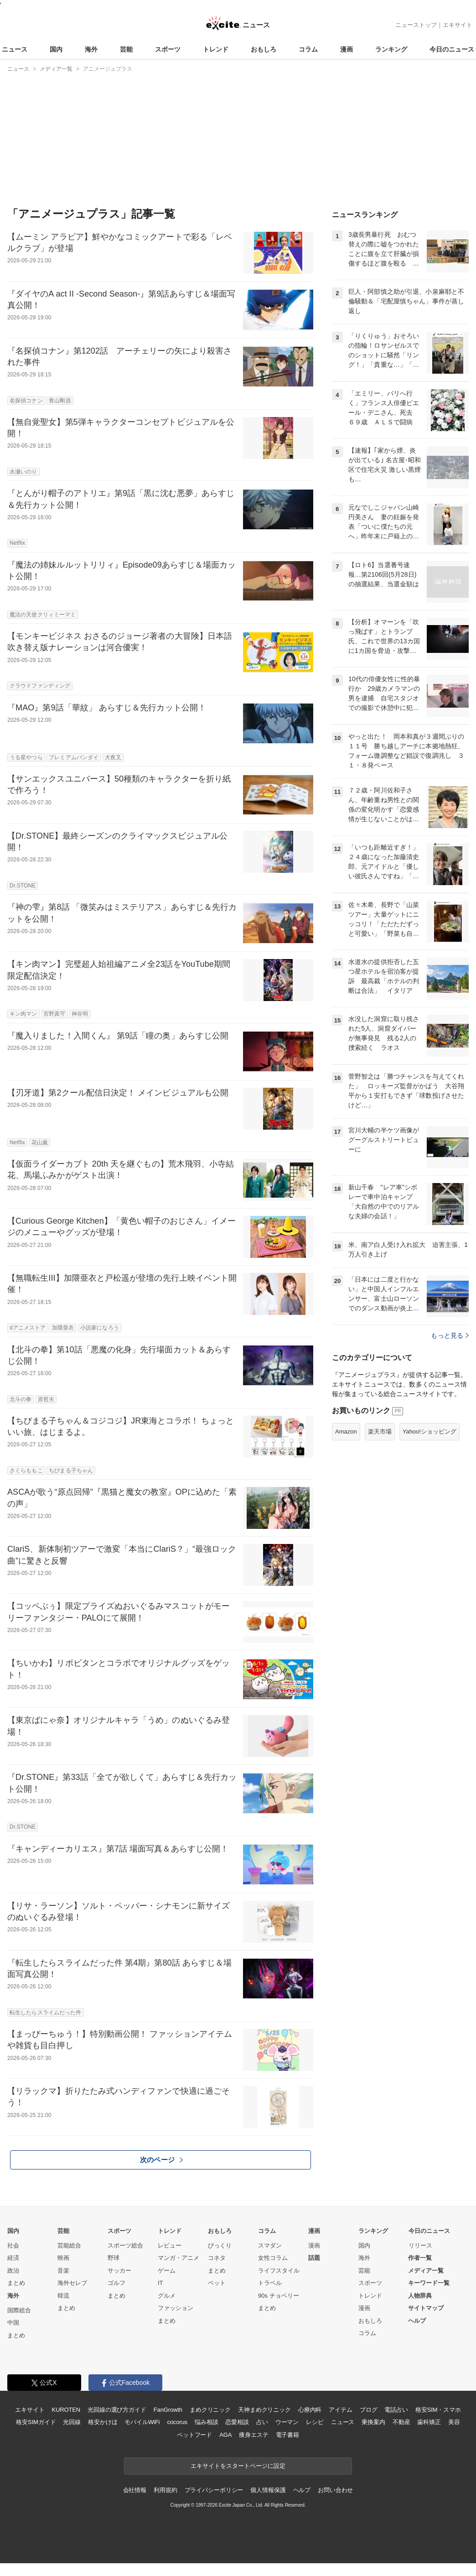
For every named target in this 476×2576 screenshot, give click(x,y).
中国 (13, 2322)
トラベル (270, 2282)
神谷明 (80, 1014)
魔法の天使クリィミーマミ (43, 614)
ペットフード (194, 2434)
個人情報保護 (267, 2490)
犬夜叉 (113, 757)
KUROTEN (66, 2409)
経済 (13, 2257)
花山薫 (39, 1142)
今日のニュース (451, 49)
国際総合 (19, 2310)
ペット (217, 2282)
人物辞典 (420, 2295)
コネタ (217, 2257)
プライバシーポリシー (214, 2490)
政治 (13, 2270)
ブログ (369, 2409)
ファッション (175, 2308)
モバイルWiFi (142, 2422)
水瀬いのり (23, 472)
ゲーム (167, 2270)
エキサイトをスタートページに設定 (238, 2465)
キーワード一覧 (429, 2282)
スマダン (270, 2245)
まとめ (16, 2282)
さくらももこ (26, 1470)
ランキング (391, 49)
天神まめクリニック (264, 2409)
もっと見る (450, 1335)
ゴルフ (116, 2282)
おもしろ (263, 49)
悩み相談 (206, 2422)
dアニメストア (28, 1328)
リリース (420, 2245)
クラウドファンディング (40, 686)
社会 (13, 2245)
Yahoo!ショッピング (429, 1431)
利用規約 (165, 2490)
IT (160, 2282)
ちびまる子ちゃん (71, 1470)
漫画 (346, 49)
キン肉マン (23, 1014)
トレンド (215, 49)
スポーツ (168, 49)
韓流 (63, 2295)
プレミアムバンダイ (73, 757)
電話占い (396, 2409)
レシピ (315, 2422)
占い (262, 2422)
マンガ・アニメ (178, 2257)
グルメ (167, 2295)
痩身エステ (253, 2434)
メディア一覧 (426, 2270)
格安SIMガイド (36, 2422)
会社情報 (134, 2490)
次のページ (161, 2160)
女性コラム (273, 2257)
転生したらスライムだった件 (46, 2012)
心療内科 (309, 2409)
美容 (454, 2422)
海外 (91, 49)
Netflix (17, 543)
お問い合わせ (335, 2490)
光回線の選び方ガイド (117, 2409)
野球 (113, 2257)
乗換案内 (373, 2422)
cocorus (177, 2422)
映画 (63, 2257)
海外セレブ (72, 2282)
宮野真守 (54, 1014)
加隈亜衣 (63, 1328)
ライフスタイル (279, 2270)
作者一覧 (420, 2257)
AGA (225, 2434)
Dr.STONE (23, 885)
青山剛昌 (60, 400)
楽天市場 (380, 1431)
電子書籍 (287, 2434)
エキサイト (457, 24)
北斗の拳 (20, 1399)
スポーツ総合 (125, 2245)
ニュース (14, 49)
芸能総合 (69, 2245)
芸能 (126, 49)
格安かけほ (102, 2422)
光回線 (72, 2422)
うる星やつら (26, 757)
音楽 (63, 2270)
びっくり (220, 2245)
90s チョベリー (278, 2295)
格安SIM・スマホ (438, 2409)
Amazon (346, 1431)
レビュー (169, 2245)
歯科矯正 (428, 2422)
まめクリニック (210, 2409)
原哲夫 (46, 1399)
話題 (314, 2257)
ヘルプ (417, 2320)
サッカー (119, 2270)
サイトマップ (426, 2308)
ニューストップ (416, 24)
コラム (308, 49)
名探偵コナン (26, 400)
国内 (56, 49)
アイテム (340, 2409)
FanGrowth (168, 2409)
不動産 (401, 2422)
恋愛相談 (236, 2422)
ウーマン (287, 2422)
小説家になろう (99, 1328)
